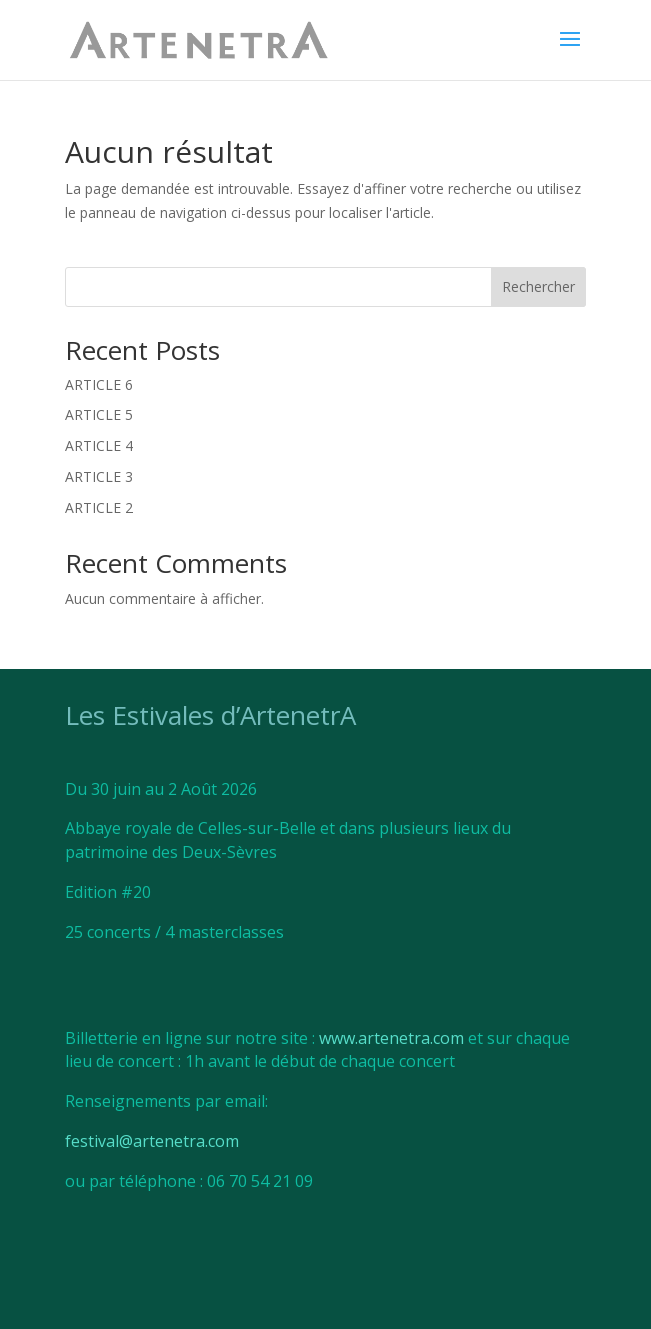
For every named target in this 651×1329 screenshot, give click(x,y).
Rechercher (538, 286)
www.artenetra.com (391, 1038)
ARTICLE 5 (99, 414)
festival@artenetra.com (152, 1141)
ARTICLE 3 (99, 476)
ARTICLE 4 (99, 445)
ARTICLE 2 (99, 507)
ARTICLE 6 (99, 384)
